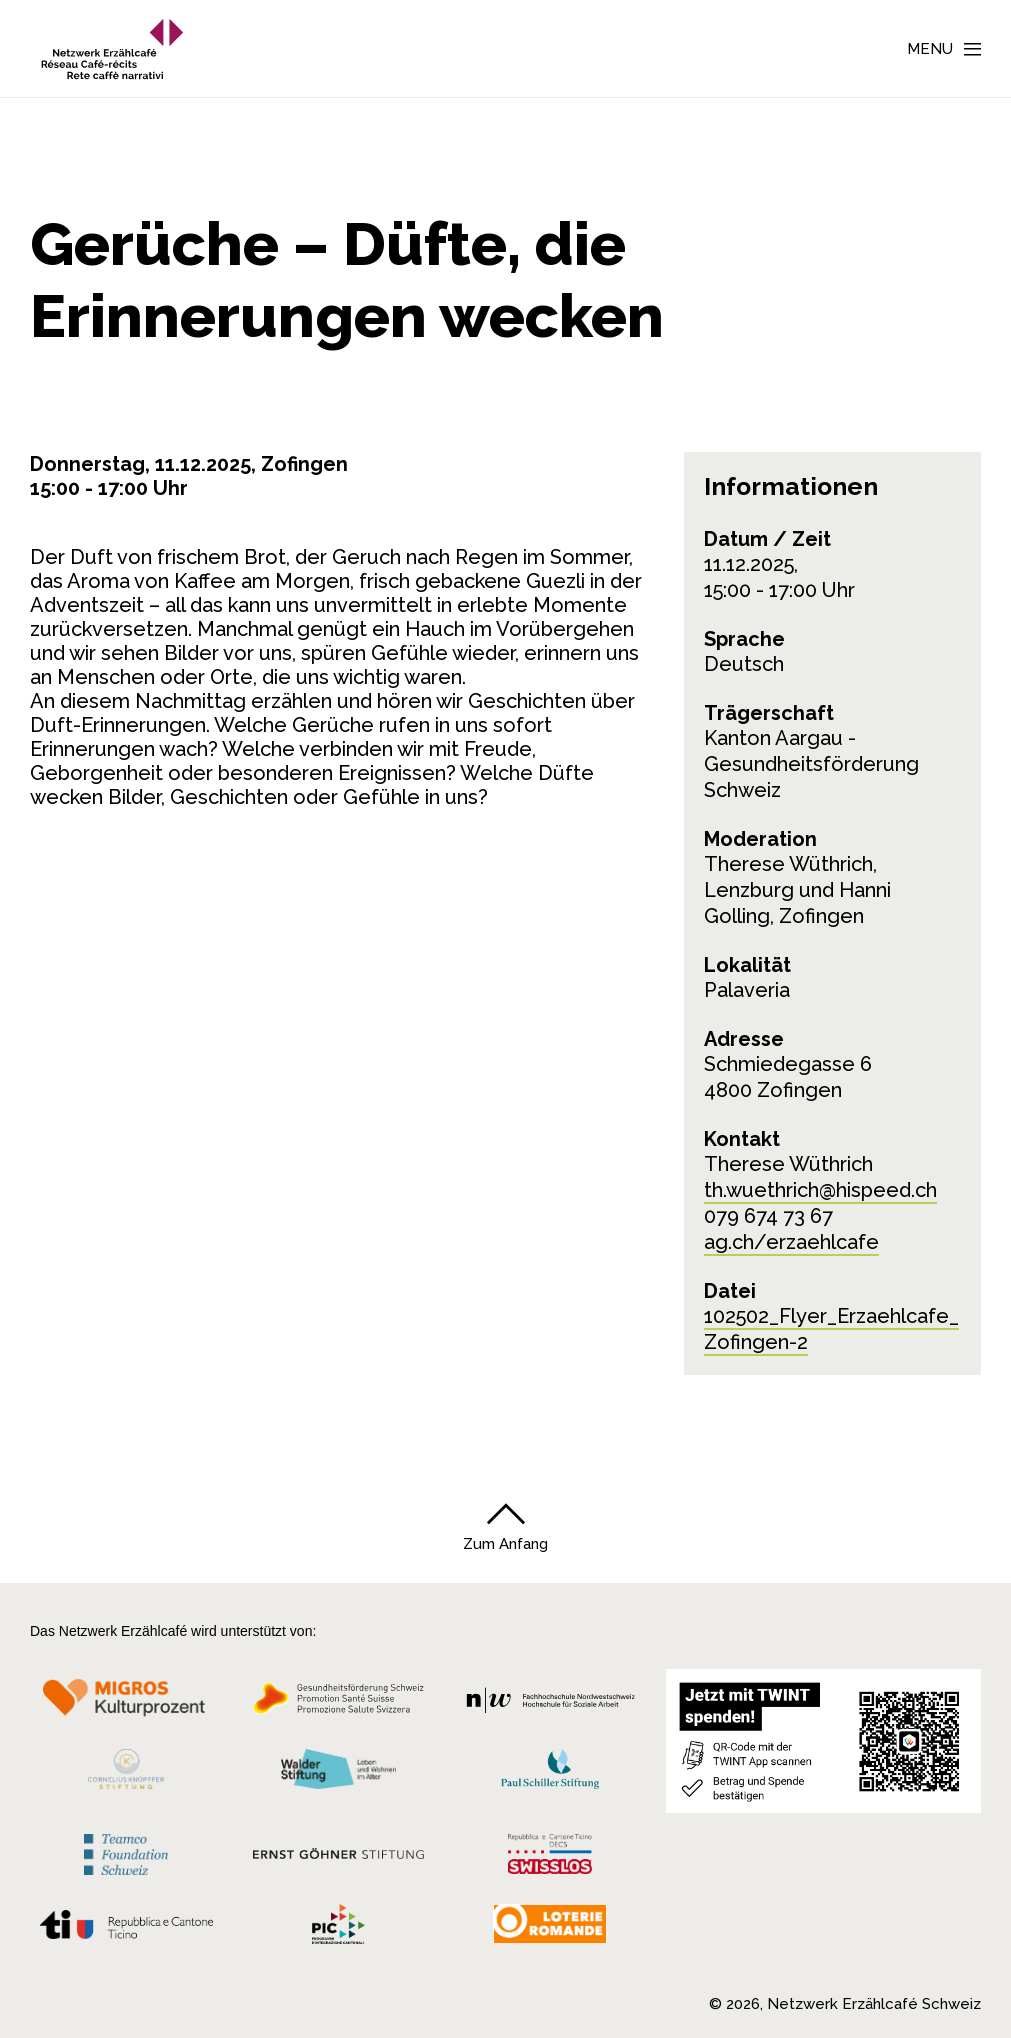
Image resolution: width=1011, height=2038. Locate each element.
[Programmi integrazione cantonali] (339, 1929)
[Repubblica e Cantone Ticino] (126, 1930)
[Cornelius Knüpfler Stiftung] (126, 1774)
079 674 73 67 (768, 1216)
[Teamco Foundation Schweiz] (126, 1851)
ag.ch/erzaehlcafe (791, 1242)
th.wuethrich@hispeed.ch (820, 1190)
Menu (930, 49)
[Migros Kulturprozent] (126, 1704)
